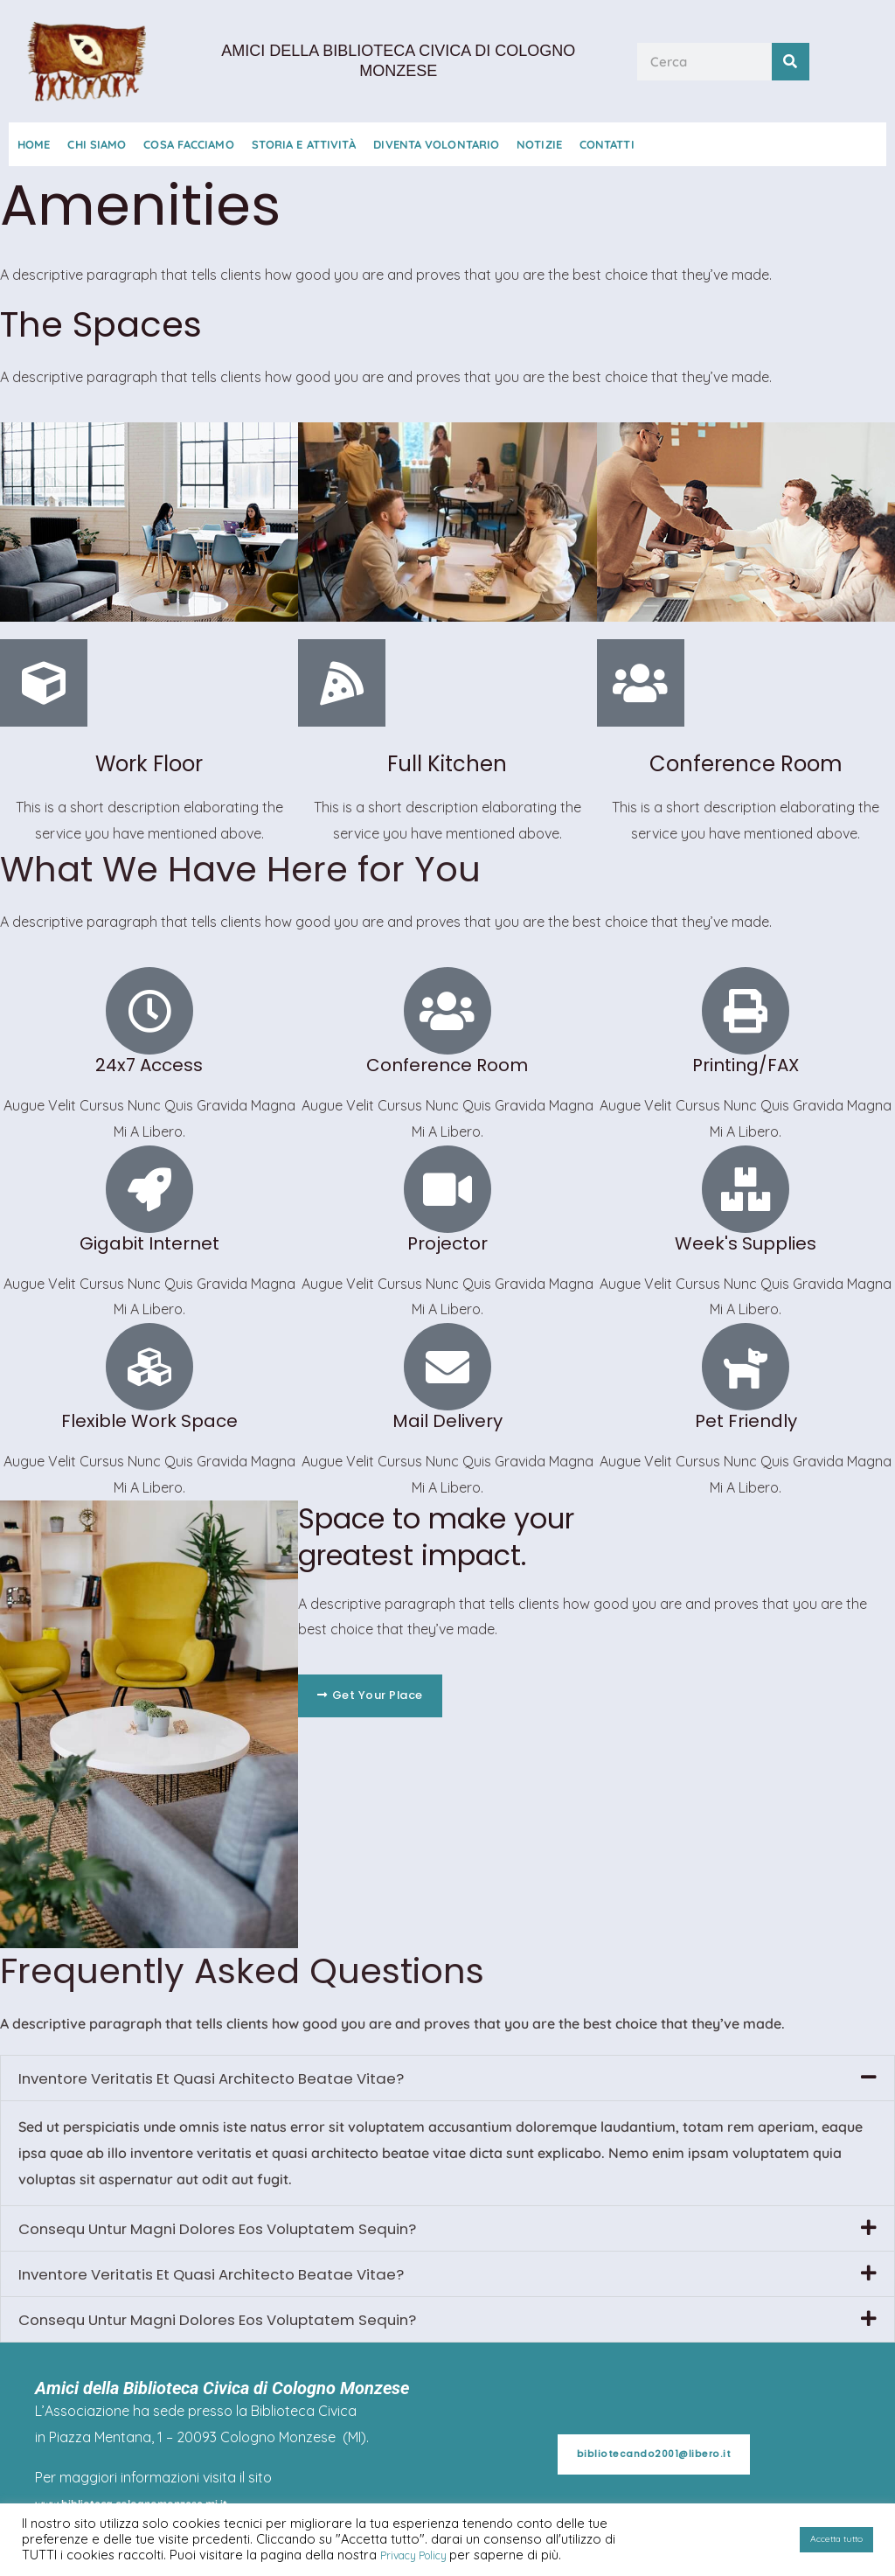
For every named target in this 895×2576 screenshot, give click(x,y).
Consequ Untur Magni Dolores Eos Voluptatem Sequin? (260, 2232)
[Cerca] (790, 61)
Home (33, 144)
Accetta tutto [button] (828, 2540)
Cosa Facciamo (188, 144)
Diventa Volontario (436, 144)
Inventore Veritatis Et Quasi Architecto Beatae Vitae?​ (250, 2079)
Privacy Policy (424, 2555)
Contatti (607, 144)
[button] (447, 2079)
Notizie (539, 144)
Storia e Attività (304, 144)
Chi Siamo (96, 144)
